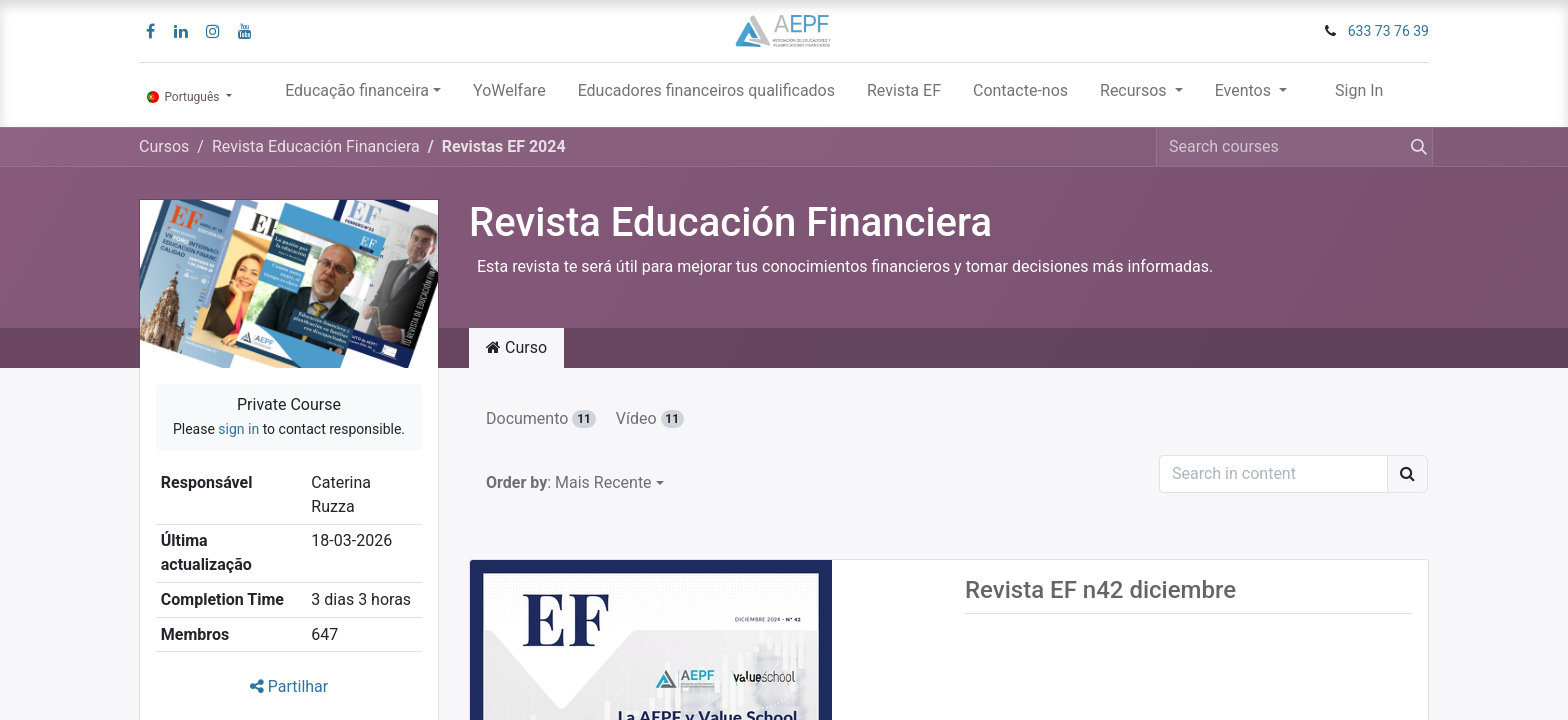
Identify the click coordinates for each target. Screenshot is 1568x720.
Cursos (164, 146)
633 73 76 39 (1388, 31)
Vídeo (650, 418)
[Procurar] (1415, 147)
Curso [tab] (516, 347)
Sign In (1359, 90)
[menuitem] (509, 95)
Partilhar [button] (289, 686)
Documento (541, 418)
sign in (238, 429)
